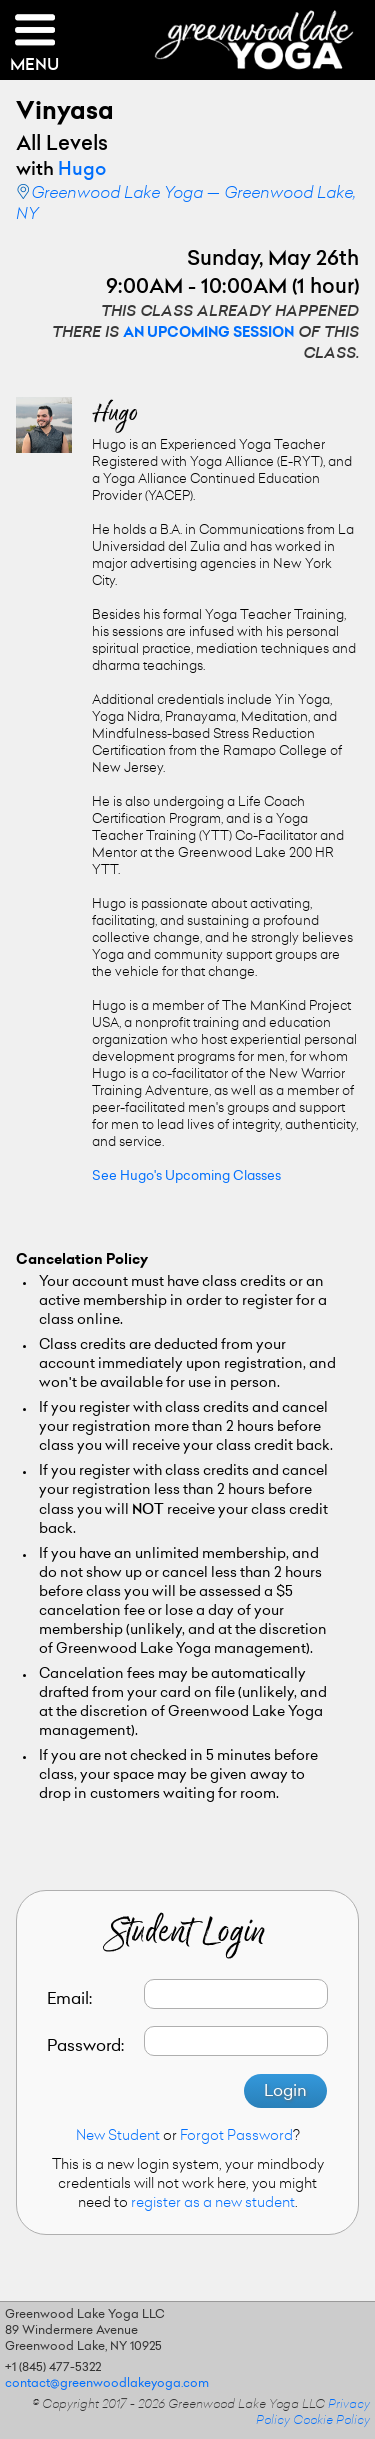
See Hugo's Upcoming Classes (186, 1176)
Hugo (82, 171)
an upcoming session (208, 334)
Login (285, 2092)
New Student (118, 2137)
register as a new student (213, 2204)
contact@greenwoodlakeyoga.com (107, 2384)
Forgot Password (236, 2137)
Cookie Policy (331, 2421)
